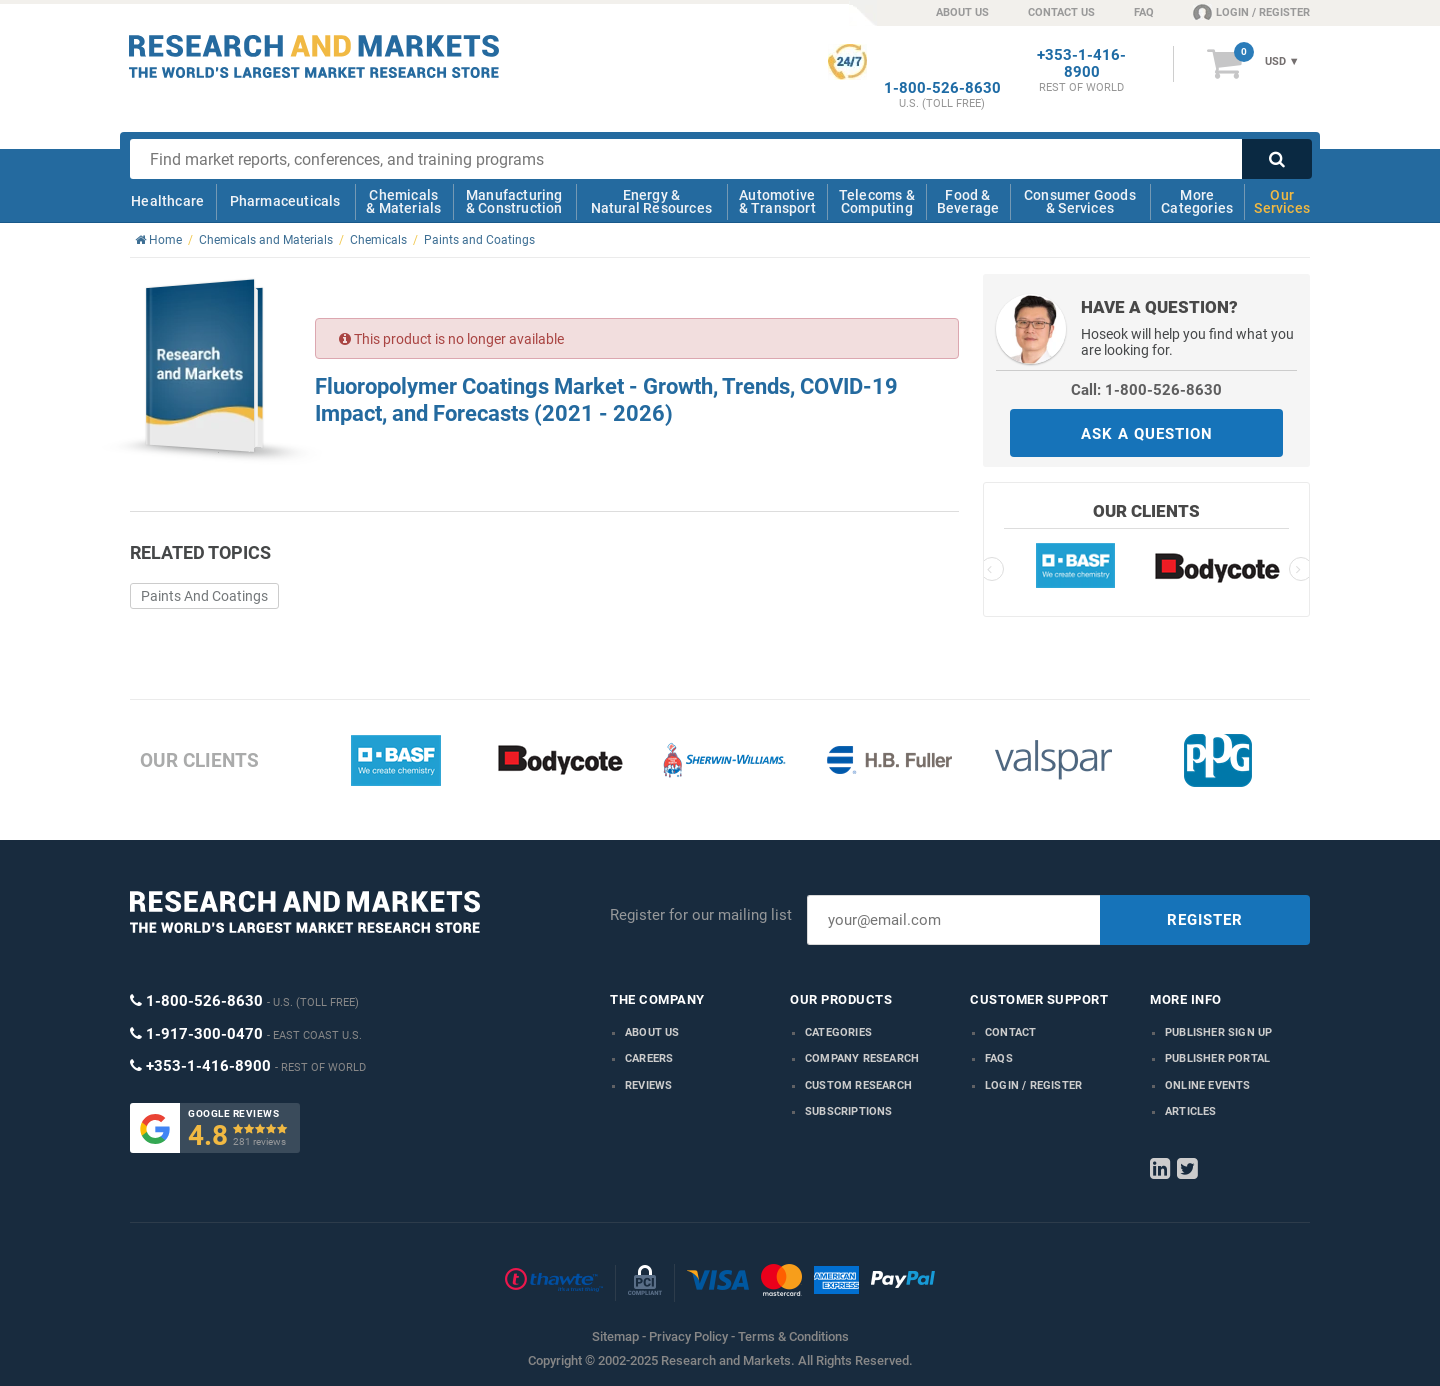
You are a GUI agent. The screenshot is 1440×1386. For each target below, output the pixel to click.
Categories (838, 1032)
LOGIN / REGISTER (1251, 12)
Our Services (1282, 201)
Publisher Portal (1217, 1058)
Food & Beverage (968, 201)
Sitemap (615, 1336)
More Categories (1197, 201)
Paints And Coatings (204, 596)
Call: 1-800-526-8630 (1146, 390)
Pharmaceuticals (285, 201)
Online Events (1208, 1085)
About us (652, 1032)
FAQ (1144, 12)
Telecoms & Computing (877, 201)
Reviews (648, 1085)
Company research (862, 1058)
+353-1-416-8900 (1081, 64)
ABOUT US (962, 12)
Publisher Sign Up (1218, 1032)
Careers (649, 1058)
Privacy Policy (688, 1336)
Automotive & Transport (777, 201)
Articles (1191, 1111)
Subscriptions (849, 1111)
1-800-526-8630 (942, 88)
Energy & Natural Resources (651, 201)
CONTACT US (1061, 12)
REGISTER (1205, 920)
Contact (1010, 1032)
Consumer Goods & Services (1080, 201)
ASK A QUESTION (1147, 434)
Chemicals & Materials (403, 201)
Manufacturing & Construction (514, 201)
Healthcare (167, 201)
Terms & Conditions (793, 1336)
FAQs (999, 1058)
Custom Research (858, 1085)
